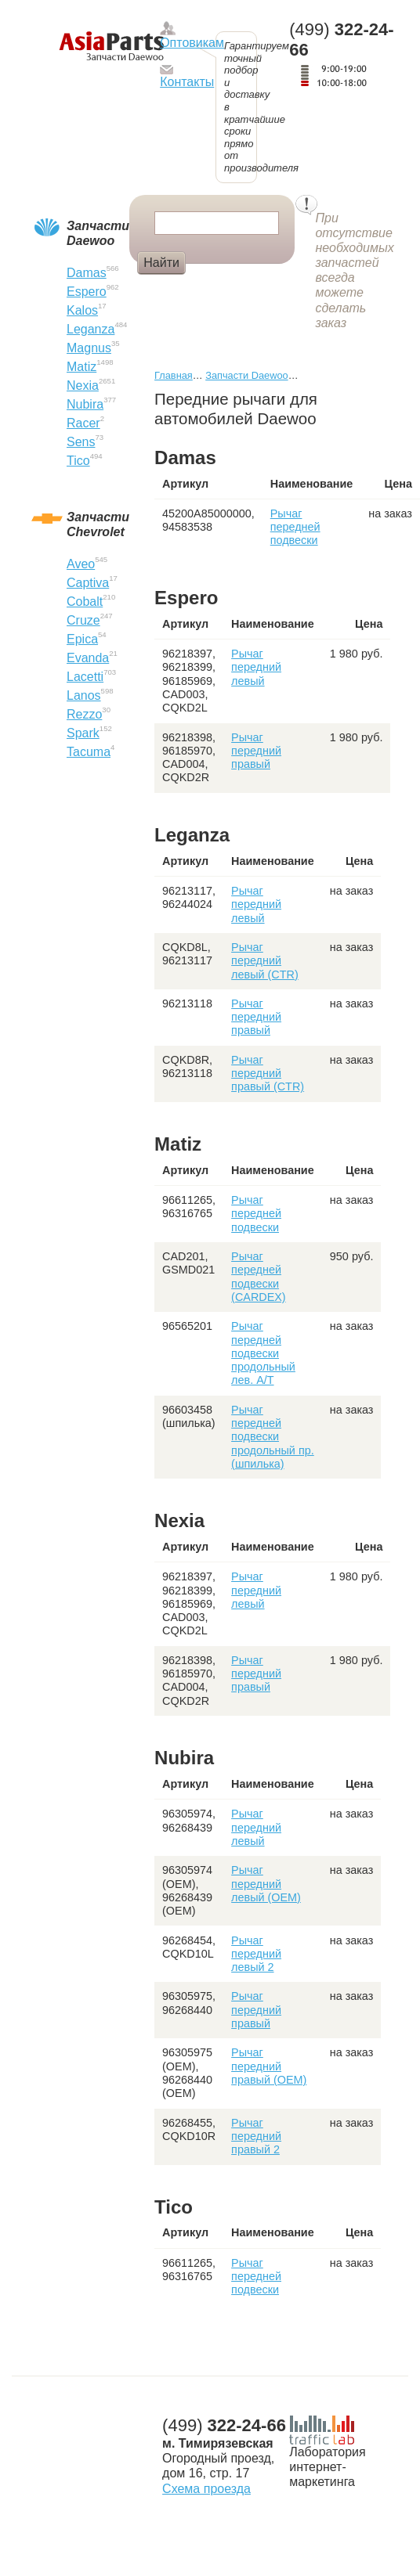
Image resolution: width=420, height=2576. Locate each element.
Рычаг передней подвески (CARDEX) (258, 1276)
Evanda (88, 658)
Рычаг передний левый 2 (256, 1954)
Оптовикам (192, 42)
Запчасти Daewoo (246, 375)
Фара (215, 289)
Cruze (83, 620)
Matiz (81, 366)
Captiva (88, 582)
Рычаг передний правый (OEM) (268, 2066)
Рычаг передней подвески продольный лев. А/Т (263, 1353)
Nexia (83, 385)
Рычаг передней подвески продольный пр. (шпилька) (272, 1436)
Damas (87, 272)
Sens (81, 442)
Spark (83, 733)
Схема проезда (206, 2488)
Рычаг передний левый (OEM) (266, 1884)
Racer (83, 423)
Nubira (85, 404)
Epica (82, 639)
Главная (173, 375)
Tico (78, 460)
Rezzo (84, 714)
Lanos (84, 695)
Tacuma (88, 751)
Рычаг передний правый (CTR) (267, 1073)
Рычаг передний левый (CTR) (265, 961)
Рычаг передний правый (256, 751)
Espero (87, 291)
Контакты (187, 81)
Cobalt (85, 601)
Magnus (89, 348)
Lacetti (85, 676)
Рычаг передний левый (256, 667)
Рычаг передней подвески (295, 527)
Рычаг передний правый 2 (256, 2136)
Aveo (81, 564)
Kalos (82, 310)
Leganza (90, 329)
